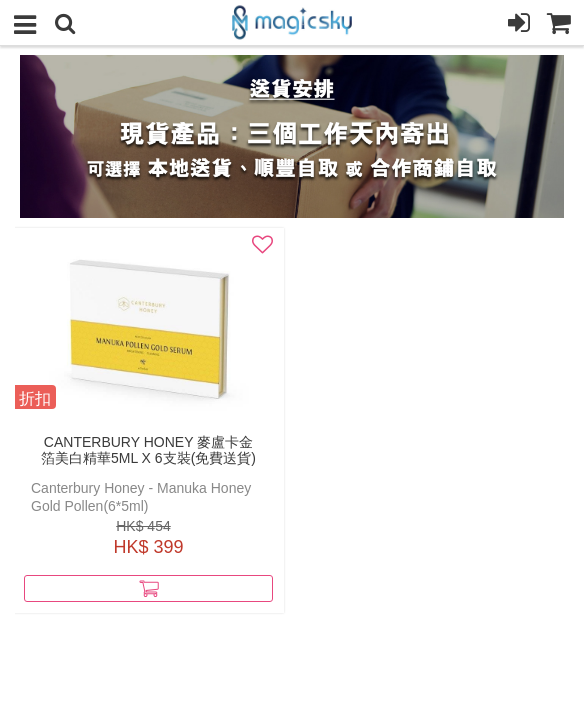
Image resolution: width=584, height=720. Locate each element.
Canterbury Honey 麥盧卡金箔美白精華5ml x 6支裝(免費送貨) (148, 450)
